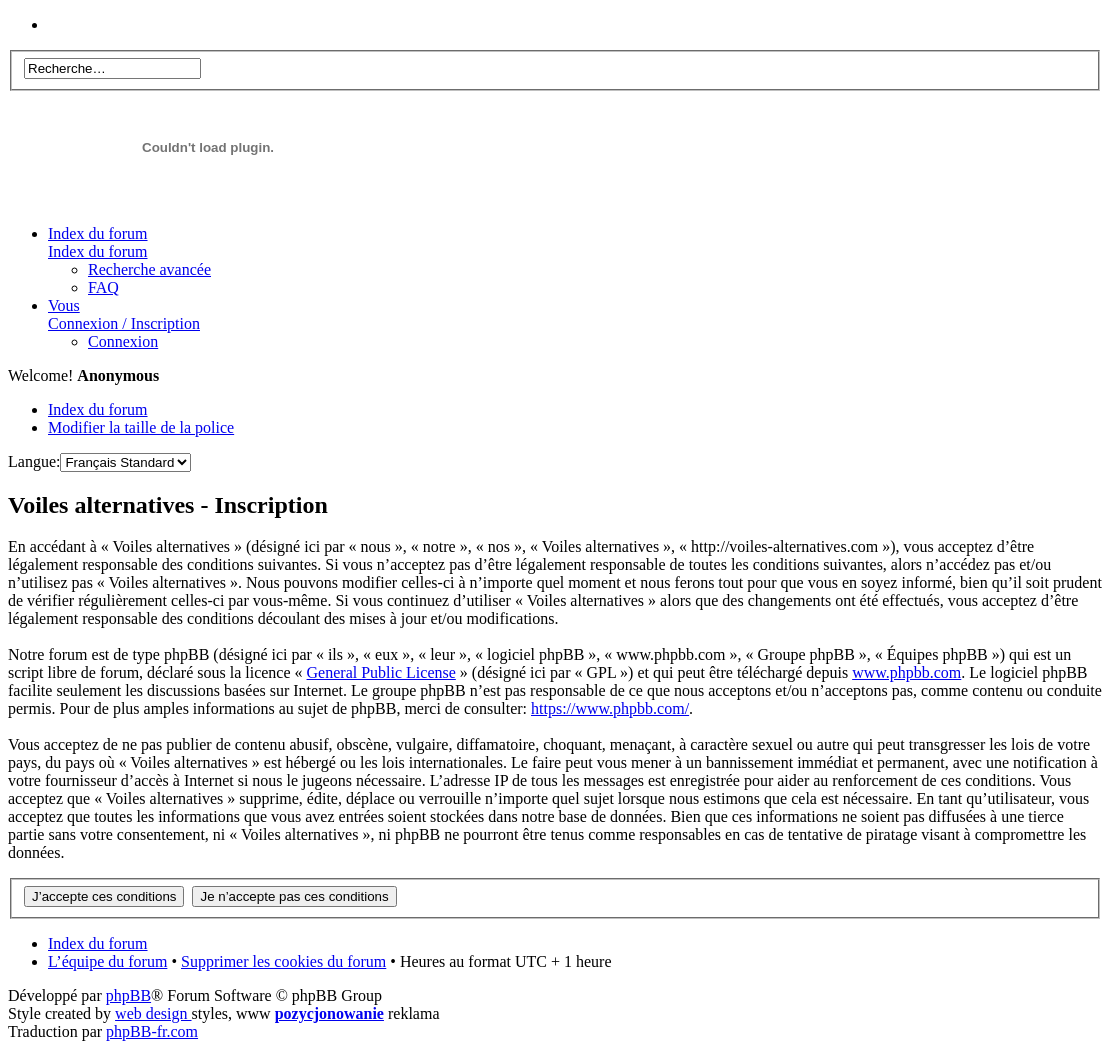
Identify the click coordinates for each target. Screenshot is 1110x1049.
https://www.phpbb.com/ (610, 708)
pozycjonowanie (329, 1013)
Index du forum (98, 242)
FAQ (103, 287)
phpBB (128, 995)
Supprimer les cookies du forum (283, 961)
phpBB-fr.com (152, 1031)
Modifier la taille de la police (141, 427)
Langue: (34, 461)
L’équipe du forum (107, 961)
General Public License (381, 672)
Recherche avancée (149, 269)
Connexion (123, 341)
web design (153, 1013)
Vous (124, 314)
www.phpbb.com (906, 672)
